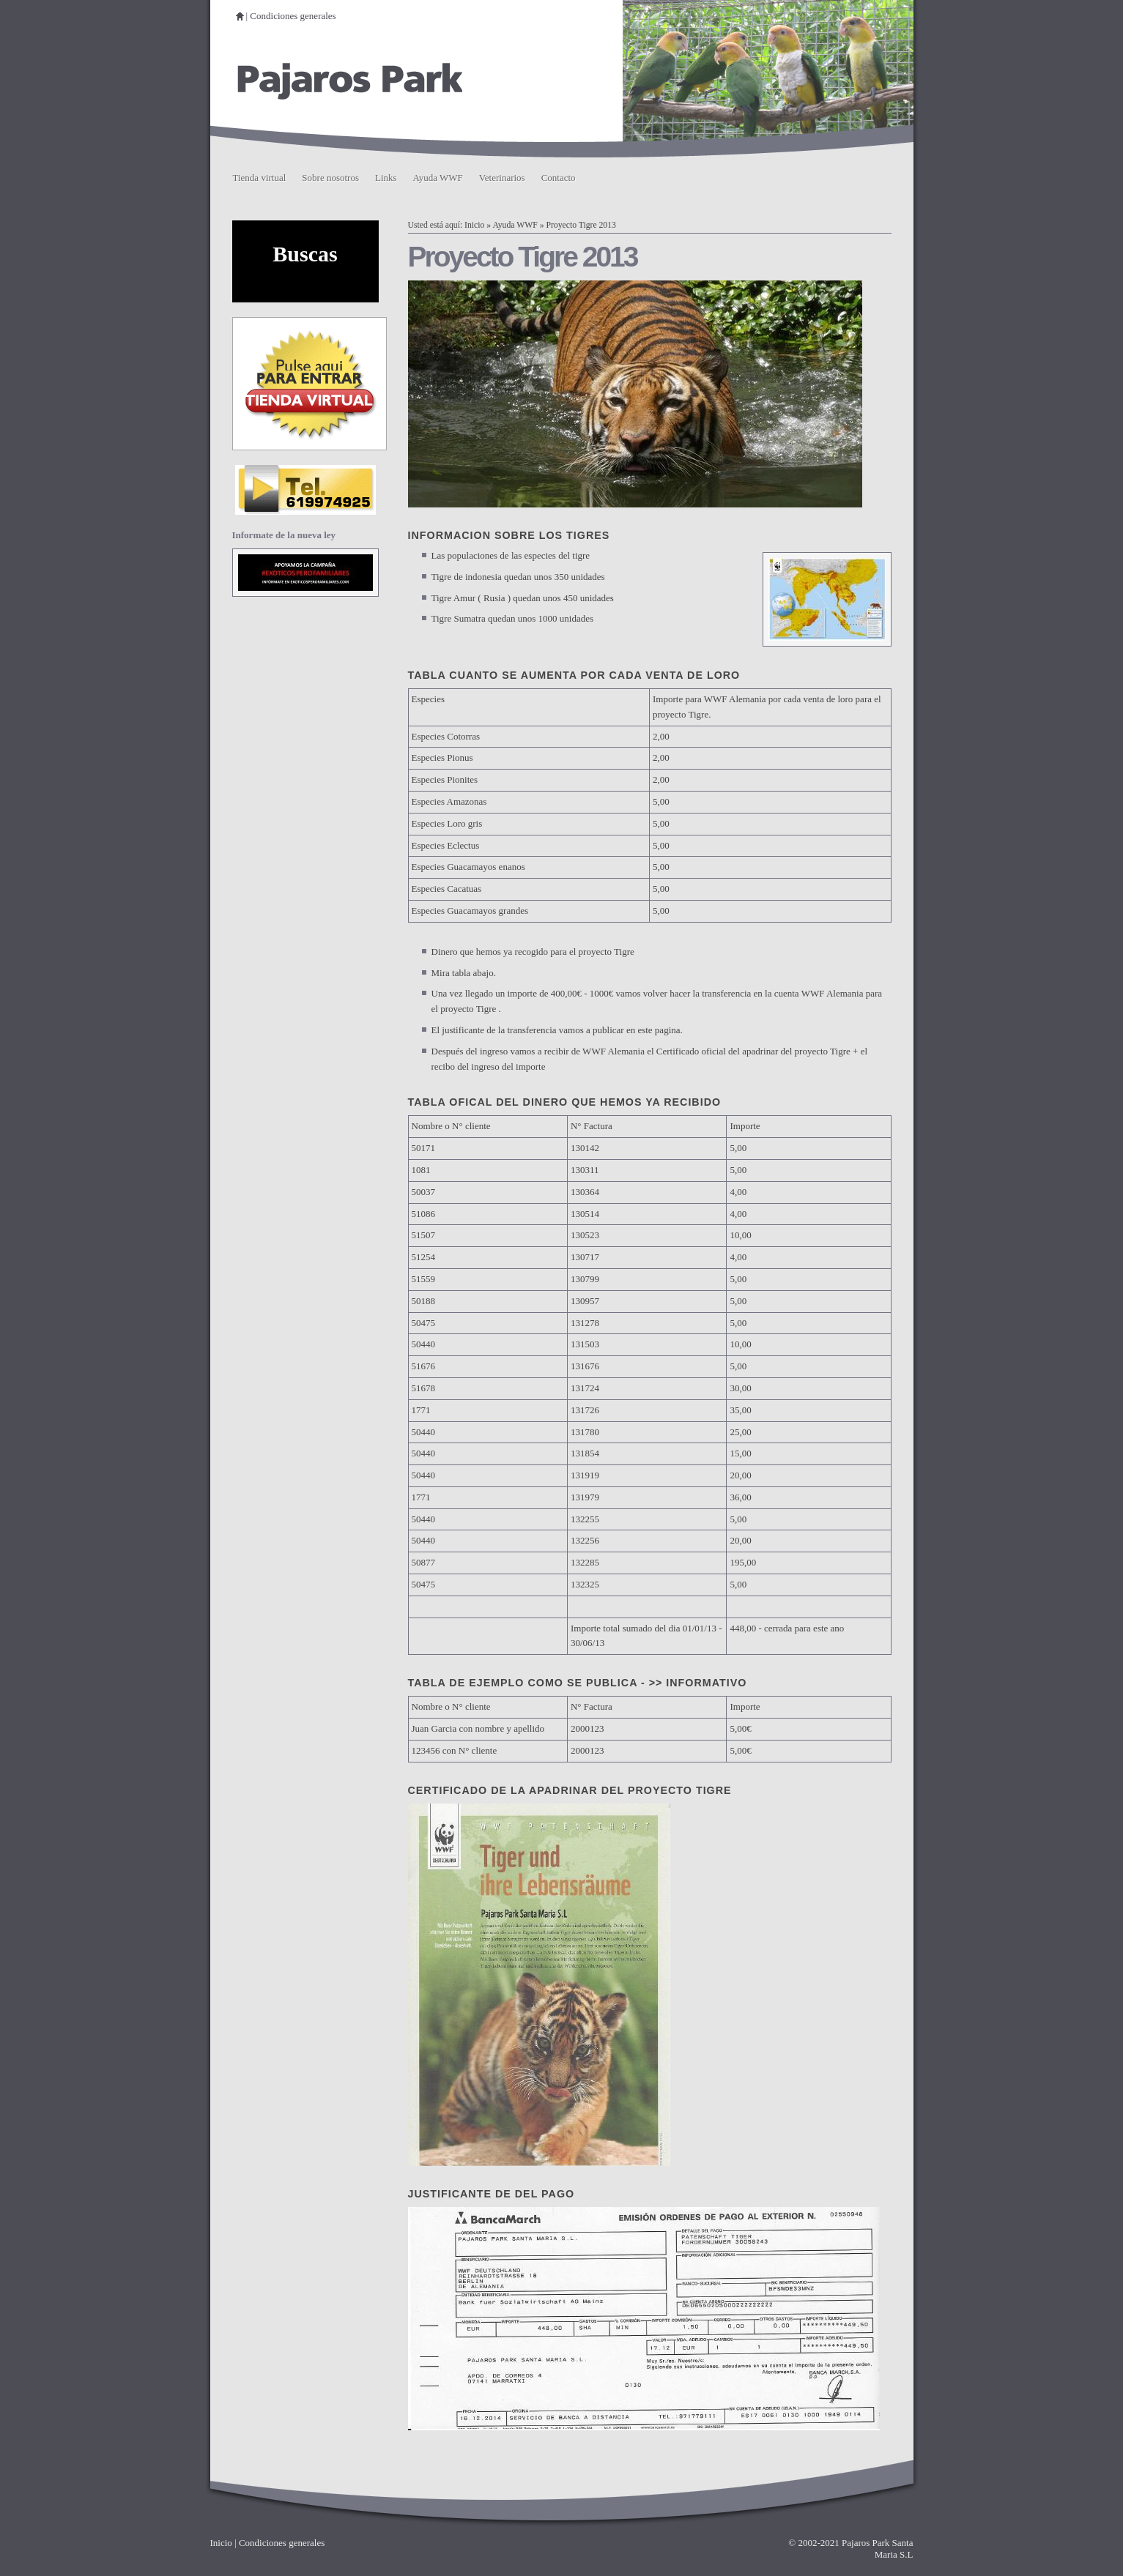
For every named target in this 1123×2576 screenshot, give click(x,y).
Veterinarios (502, 177)
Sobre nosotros (330, 177)
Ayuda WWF (438, 177)
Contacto (558, 177)
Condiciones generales (293, 15)
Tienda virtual (259, 177)
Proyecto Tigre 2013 (580, 225)
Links (386, 177)
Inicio (474, 225)
